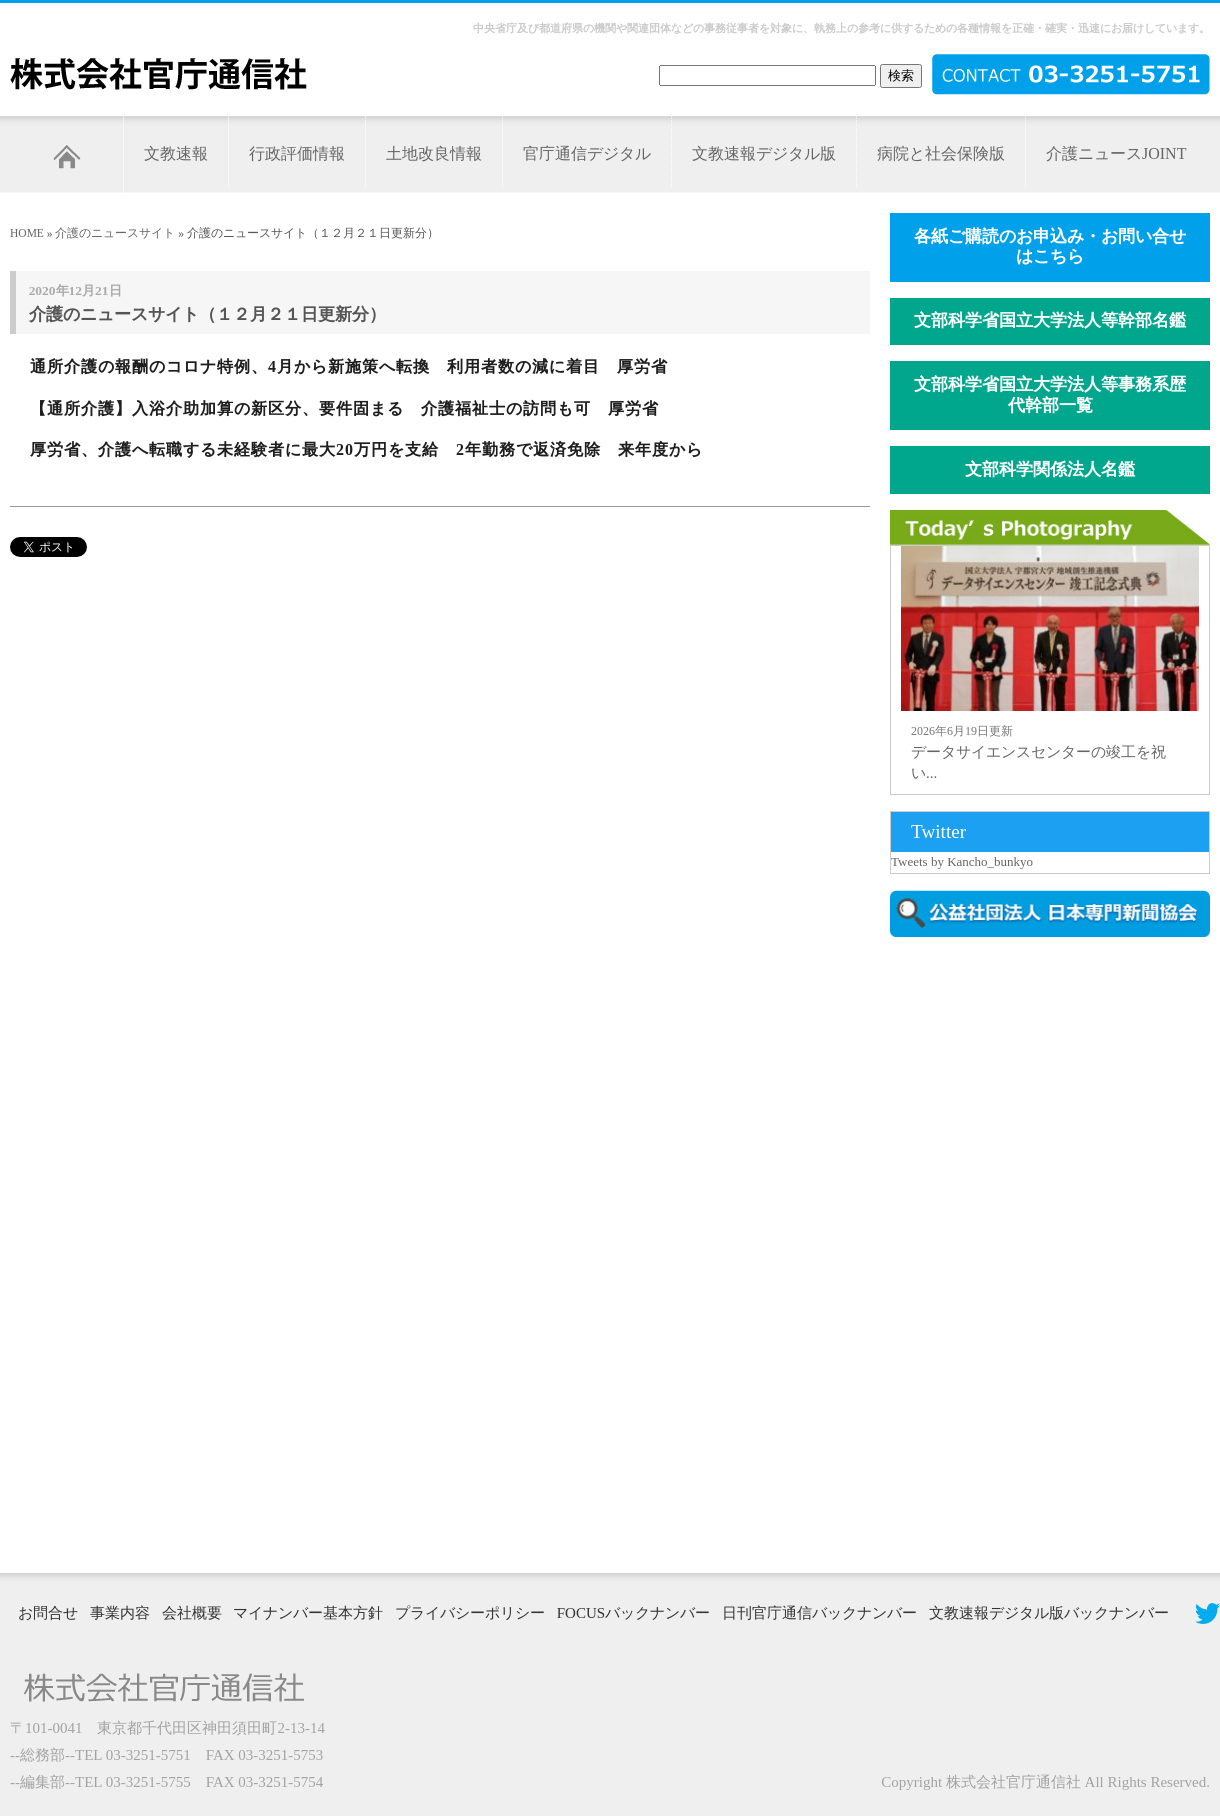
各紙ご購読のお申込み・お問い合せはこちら (1050, 247)
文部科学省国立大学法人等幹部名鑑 (1050, 320)
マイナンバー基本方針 (308, 1613)
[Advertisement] (962, 1253)
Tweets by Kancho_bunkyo (962, 861)
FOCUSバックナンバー (633, 1613)
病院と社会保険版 (941, 153)
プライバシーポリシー (470, 1613)
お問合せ (48, 1613)
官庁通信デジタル (587, 153)
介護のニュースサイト (115, 233)
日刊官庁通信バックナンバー (819, 1613)
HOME (27, 233)
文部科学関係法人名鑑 (1050, 469)
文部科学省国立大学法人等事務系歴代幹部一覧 (1050, 395)
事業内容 (120, 1613)
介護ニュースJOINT (1116, 153)
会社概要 (192, 1613)
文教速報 (176, 153)
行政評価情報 (297, 153)
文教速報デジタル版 (764, 153)
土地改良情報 (434, 153)
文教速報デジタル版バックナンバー (1049, 1613)
